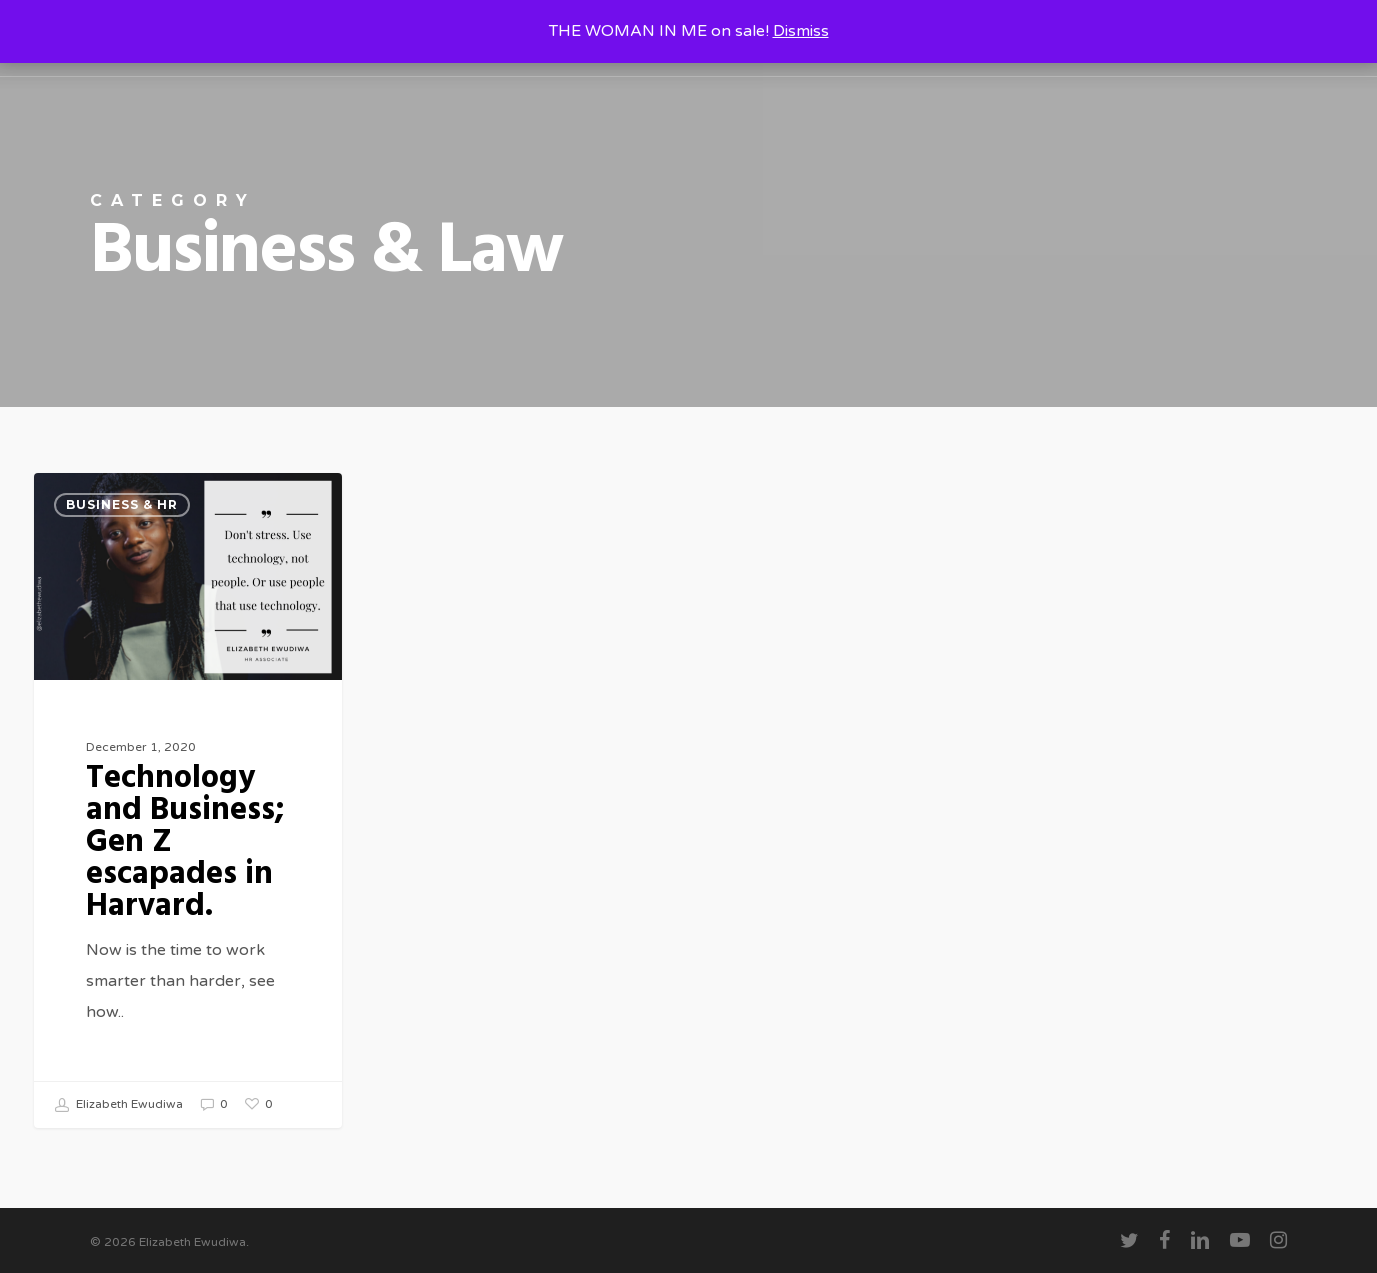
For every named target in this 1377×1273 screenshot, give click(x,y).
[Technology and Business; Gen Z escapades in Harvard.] (188, 800)
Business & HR (122, 504)
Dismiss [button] (801, 31)
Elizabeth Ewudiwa (119, 1105)
